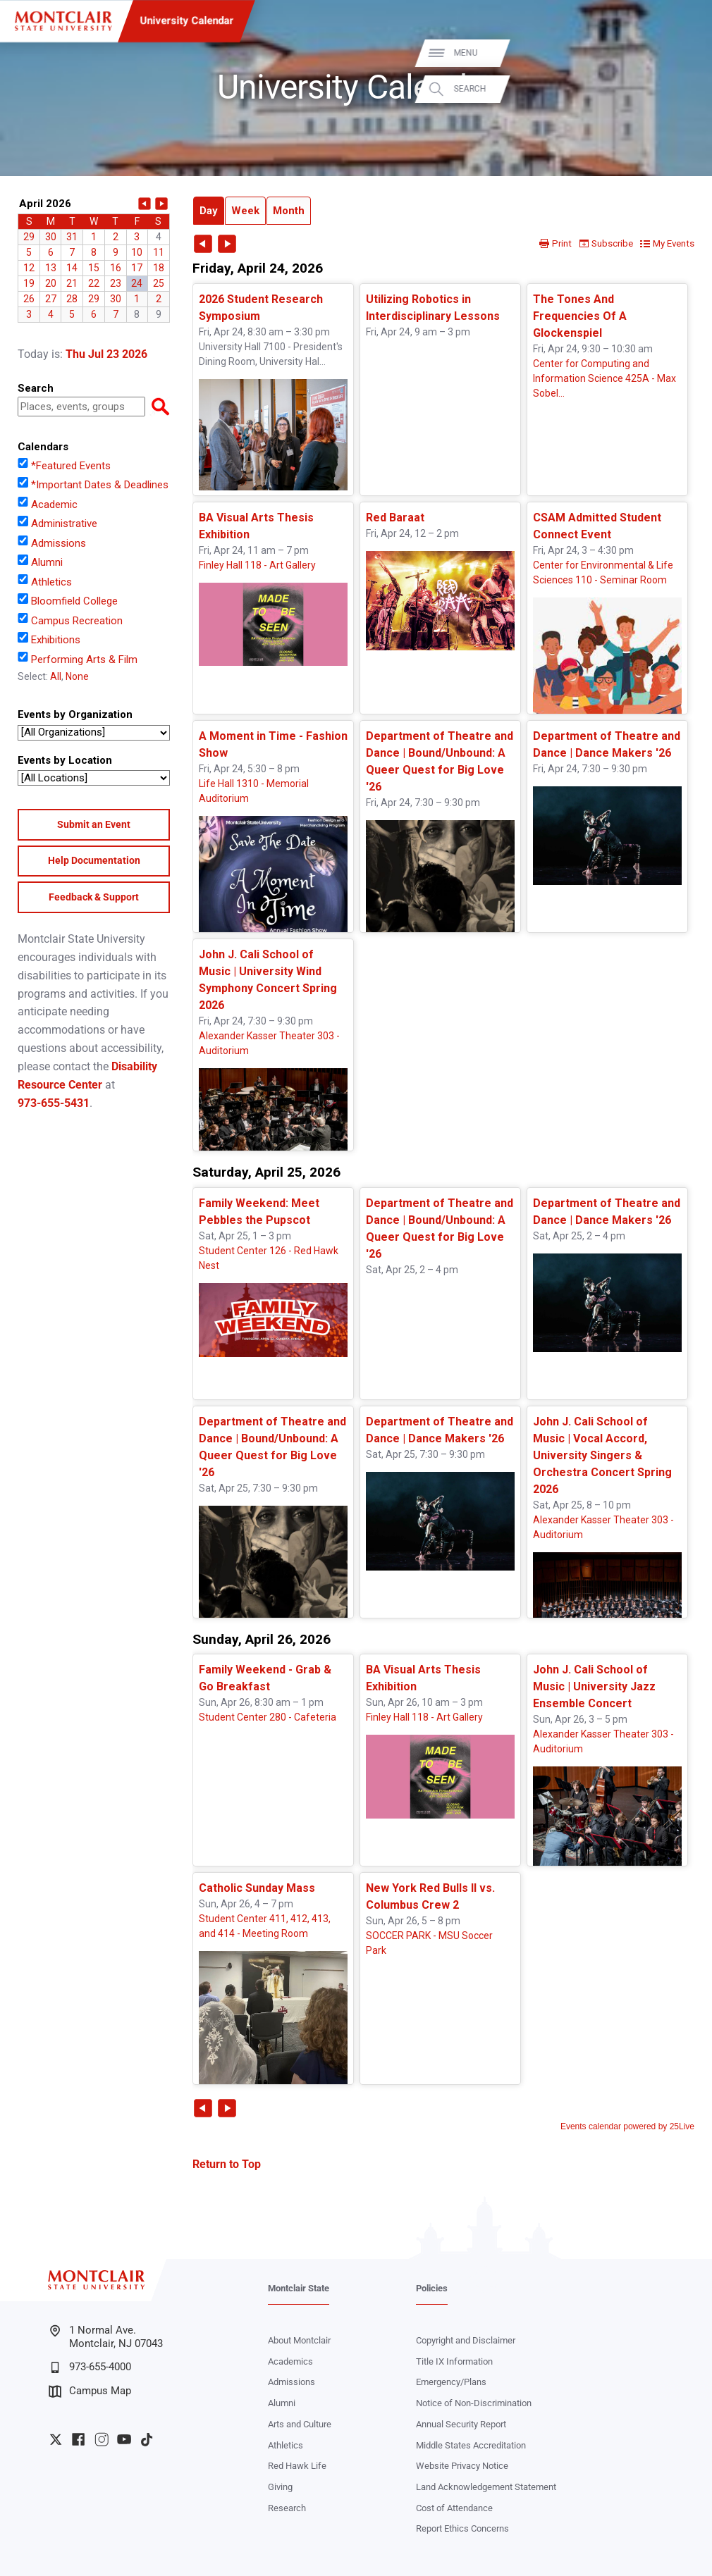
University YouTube (124, 2439)
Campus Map (90, 2391)
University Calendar (186, 20)
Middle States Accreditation (471, 2445)
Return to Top (226, 2164)
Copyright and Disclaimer (465, 2340)
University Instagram (101, 2439)
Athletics (285, 2445)
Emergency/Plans (451, 2382)
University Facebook (78, 2439)
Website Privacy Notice (462, 2465)
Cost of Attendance (454, 2508)
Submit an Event (93, 824)
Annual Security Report (461, 2424)
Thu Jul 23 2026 (106, 354)
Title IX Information (454, 2361)
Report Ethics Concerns (462, 2528)
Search (683, 89)
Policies (432, 2288)
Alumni (281, 2403)
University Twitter (56, 2439)
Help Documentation (94, 860)
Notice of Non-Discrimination (474, 2403)
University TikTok (147, 2439)
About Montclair (299, 2340)
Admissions (291, 2382)
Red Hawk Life (297, 2465)
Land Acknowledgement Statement (486, 2487)
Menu (679, 53)
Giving (280, 2487)
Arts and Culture (299, 2424)
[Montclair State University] (63, 21)
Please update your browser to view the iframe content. (94, 258)
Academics (290, 2361)
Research (287, 2508)
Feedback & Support (94, 897)
